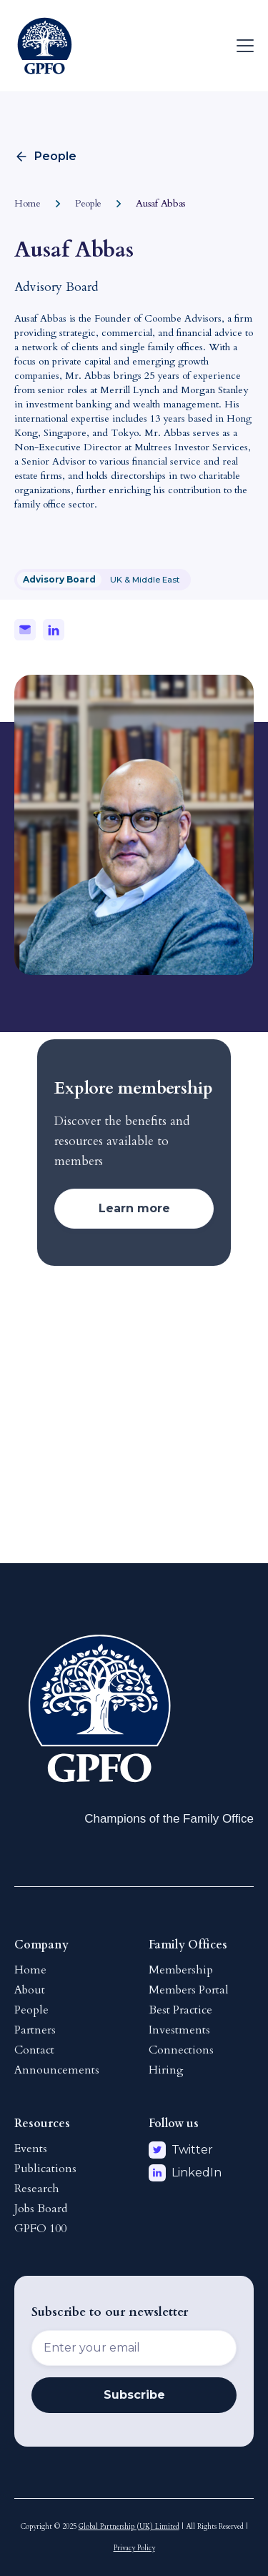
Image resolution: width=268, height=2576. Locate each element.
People (31, 2010)
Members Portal (189, 1990)
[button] (242, 46)
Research (36, 2188)
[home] (44, 45)
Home (30, 1970)
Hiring (166, 2070)
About (29, 1990)
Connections (181, 2050)
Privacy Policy (134, 2548)
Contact (34, 2050)
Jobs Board (40, 2208)
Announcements (56, 2070)
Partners (35, 2030)
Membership (181, 1970)
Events (30, 2148)
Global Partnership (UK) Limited (129, 2527)
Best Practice (180, 2010)
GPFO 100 (40, 2228)
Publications (45, 2168)
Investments (179, 2030)
